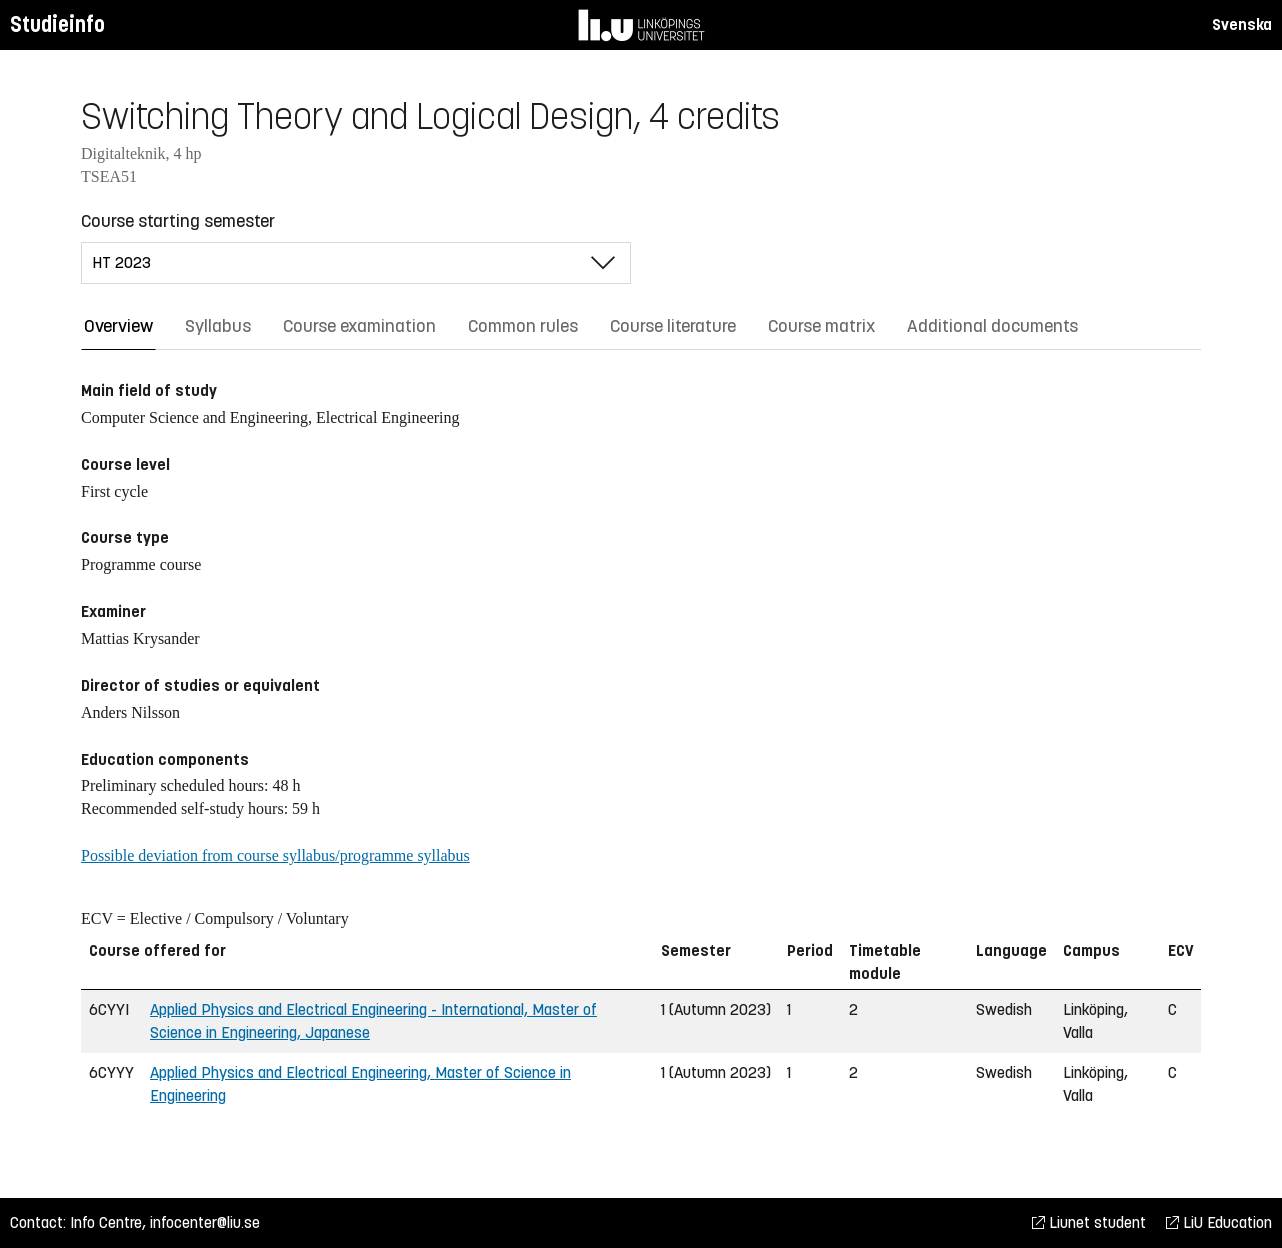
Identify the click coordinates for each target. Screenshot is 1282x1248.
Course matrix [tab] (821, 326)
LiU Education (1219, 1222)
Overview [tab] (118, 326)
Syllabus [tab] (218, 326)
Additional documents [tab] (992, 326)
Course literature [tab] (673, 326)
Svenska (1242, 24)
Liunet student (1089, 1222)
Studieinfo (57, 24)
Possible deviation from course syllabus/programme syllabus (275, 855)
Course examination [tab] (359, 326)
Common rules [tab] (523, 326)
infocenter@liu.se (205, 1222)
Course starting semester (178, 221)
